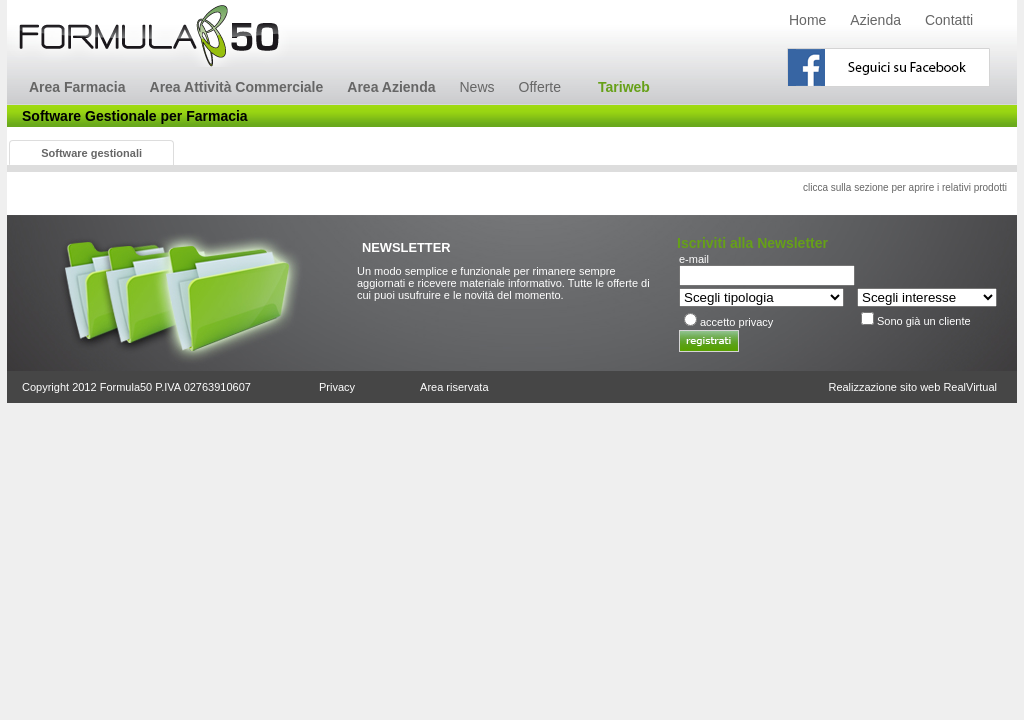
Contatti (949, 20)
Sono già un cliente (924, 321)
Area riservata (454, 387)
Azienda (875, 20)
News (476, 87)
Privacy (337, 387)
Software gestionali (91, 153)
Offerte (540, 87)
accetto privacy (736, 322)
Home (807, 20)
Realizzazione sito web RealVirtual (912, 387)
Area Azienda (391, 87)
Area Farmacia (77, 87)
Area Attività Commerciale (237, 87)
